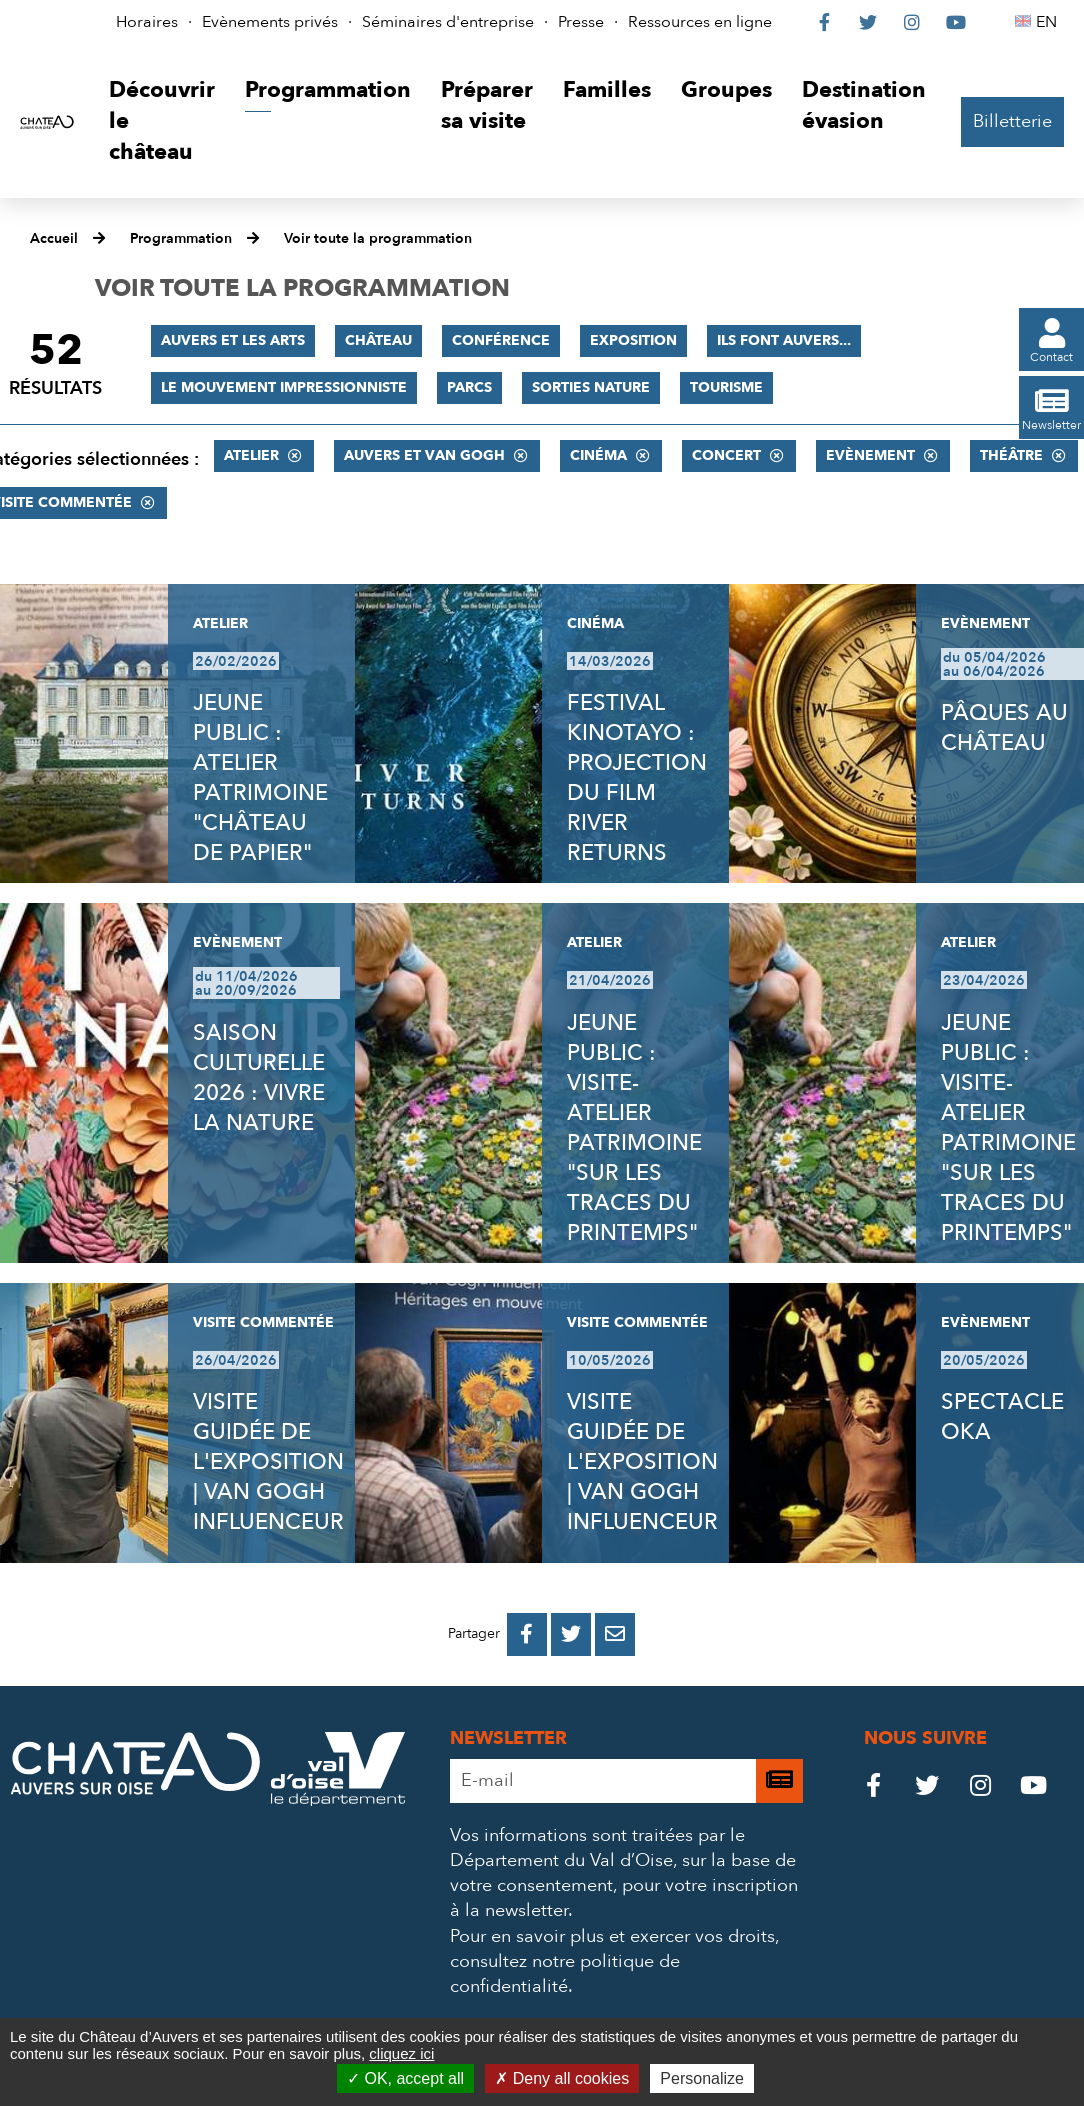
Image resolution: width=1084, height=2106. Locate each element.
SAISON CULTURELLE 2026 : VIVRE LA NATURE (259, 1078)
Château (378, 340)
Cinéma (598, 455)
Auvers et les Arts (233, 340)
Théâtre (1011, 455)
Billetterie (1012, 121)
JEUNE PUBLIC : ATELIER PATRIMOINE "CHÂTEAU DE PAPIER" (260, 778)
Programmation (181, 238)
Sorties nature (591, 387)
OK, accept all (405, 2078)
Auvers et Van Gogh (424, 455)
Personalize (702, 2078)
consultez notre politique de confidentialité (565, 1974)
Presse (581, 22)
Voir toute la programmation (378, 238)
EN (1049, 22)
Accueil (54, 238)
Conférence (501, 340)
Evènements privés (270, 22)
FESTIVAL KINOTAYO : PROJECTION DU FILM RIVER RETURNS (637, 778)
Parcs (469, 387)
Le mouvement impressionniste (284, 387)
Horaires (147, 22)
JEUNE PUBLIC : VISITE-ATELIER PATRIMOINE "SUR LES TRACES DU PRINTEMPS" (634, 1128)
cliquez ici (401, 2053)
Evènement (870, 455)
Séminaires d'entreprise (448, 22)
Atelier (251, 455)
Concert (726, 455)
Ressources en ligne (700, 22)
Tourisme (726, 387)
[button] (162, 121)
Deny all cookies (562, 2078)
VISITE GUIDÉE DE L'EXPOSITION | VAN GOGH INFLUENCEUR (268, 1462)
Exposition (633, 340)
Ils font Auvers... (784, 340)
